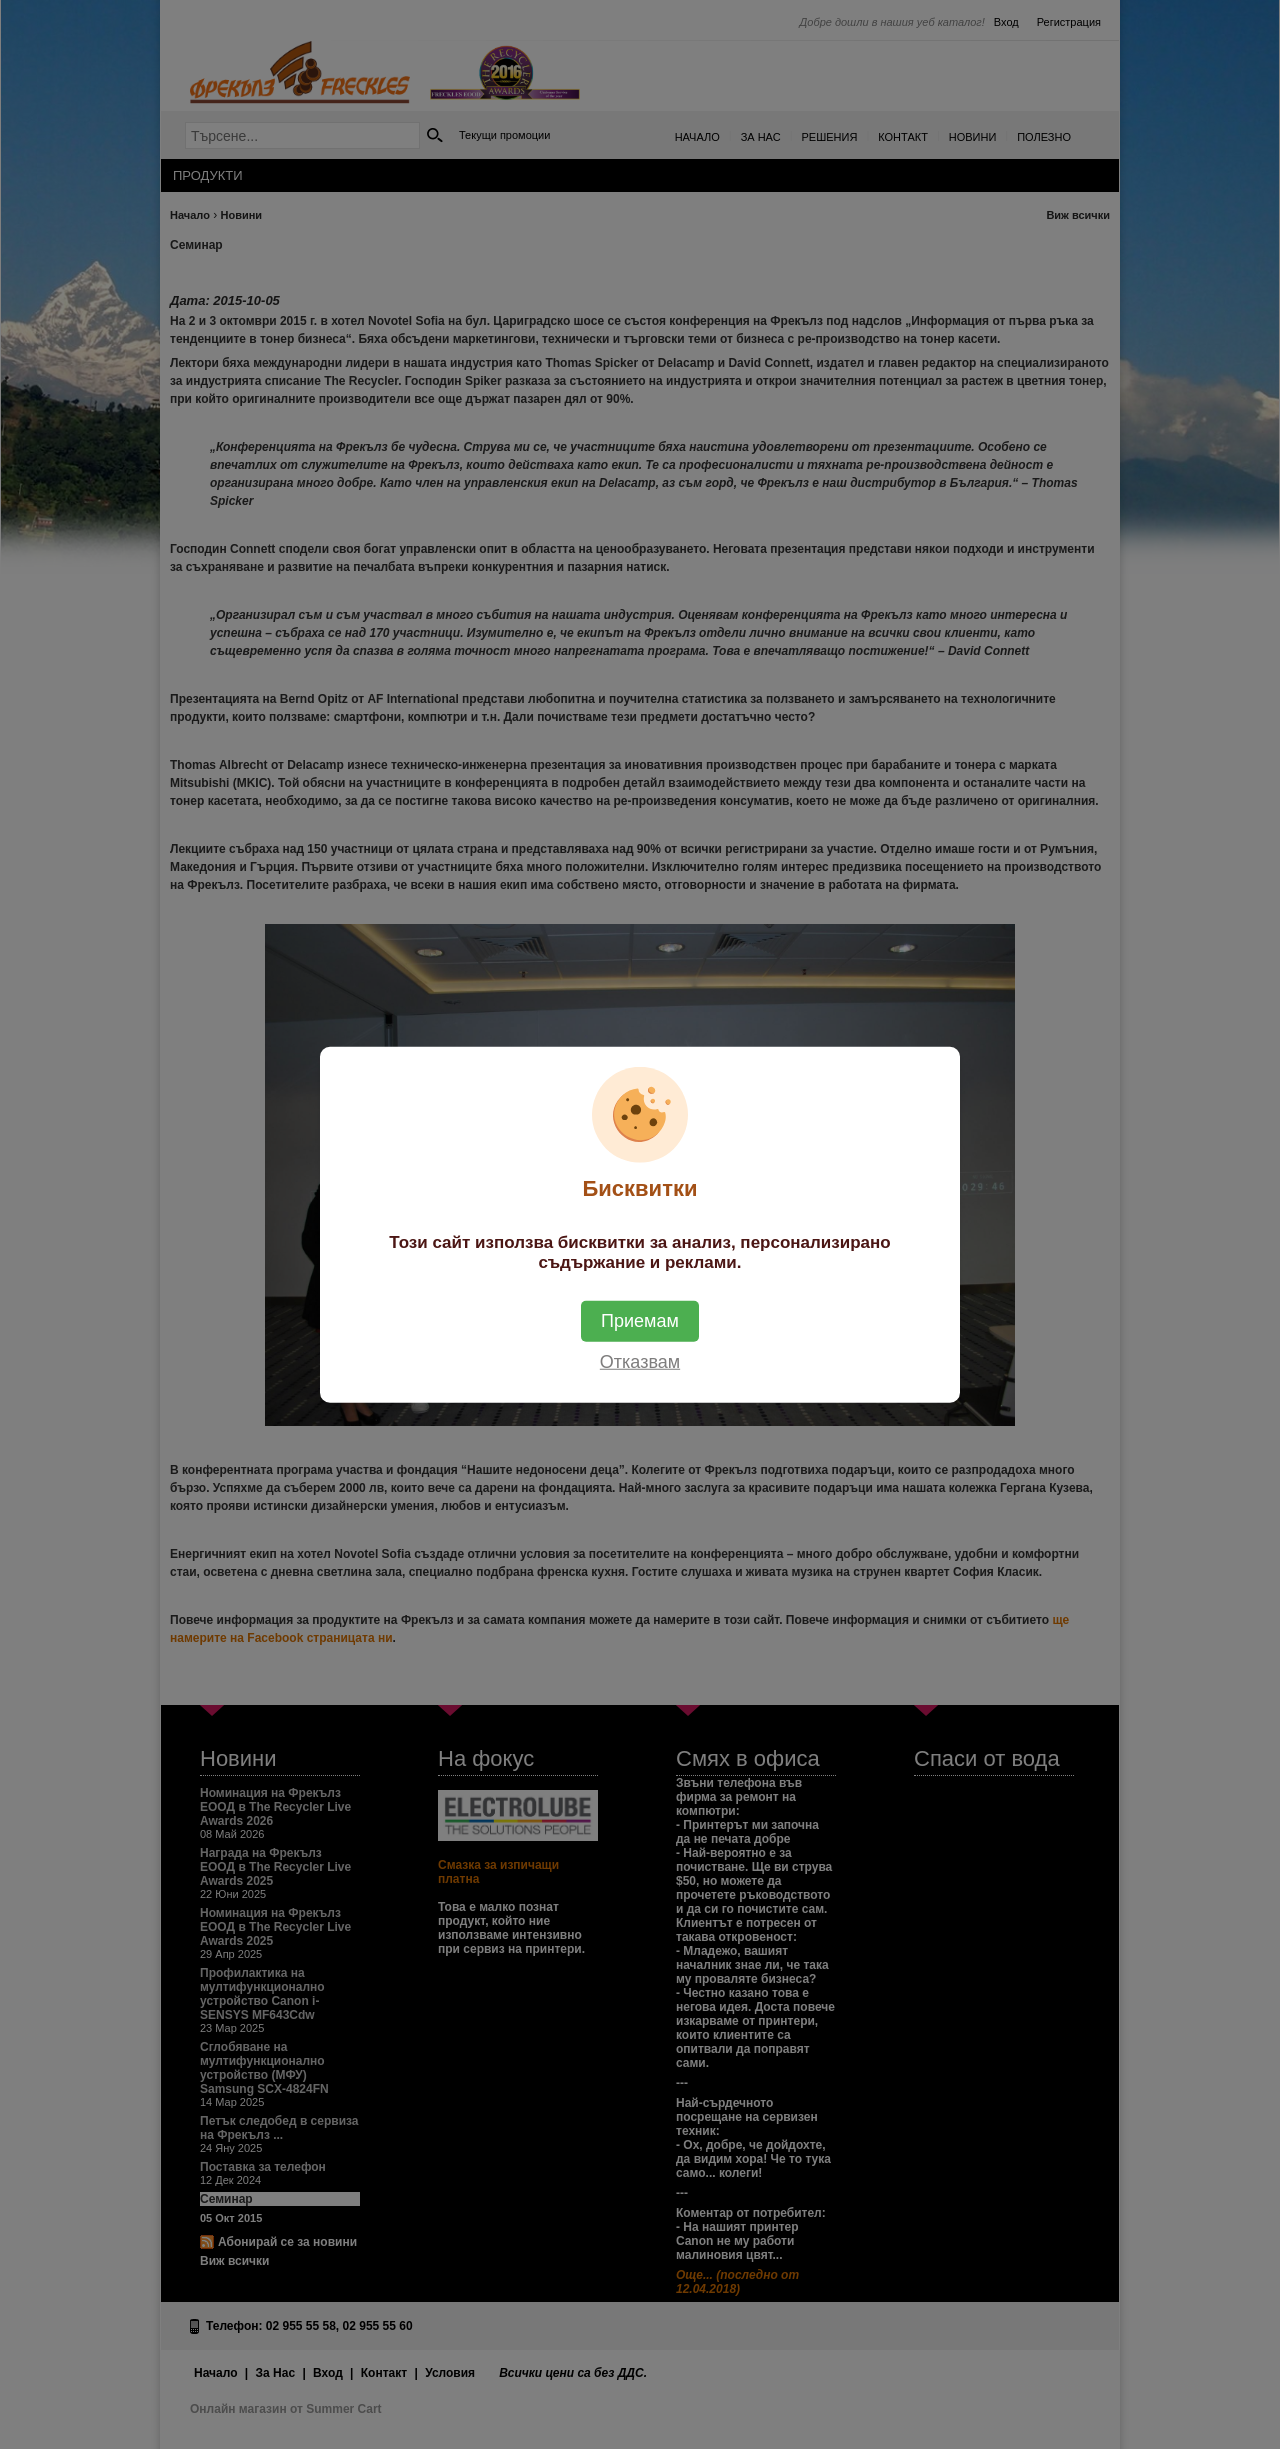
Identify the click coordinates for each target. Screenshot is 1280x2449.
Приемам (640, 1321)
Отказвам (640, 1362)
